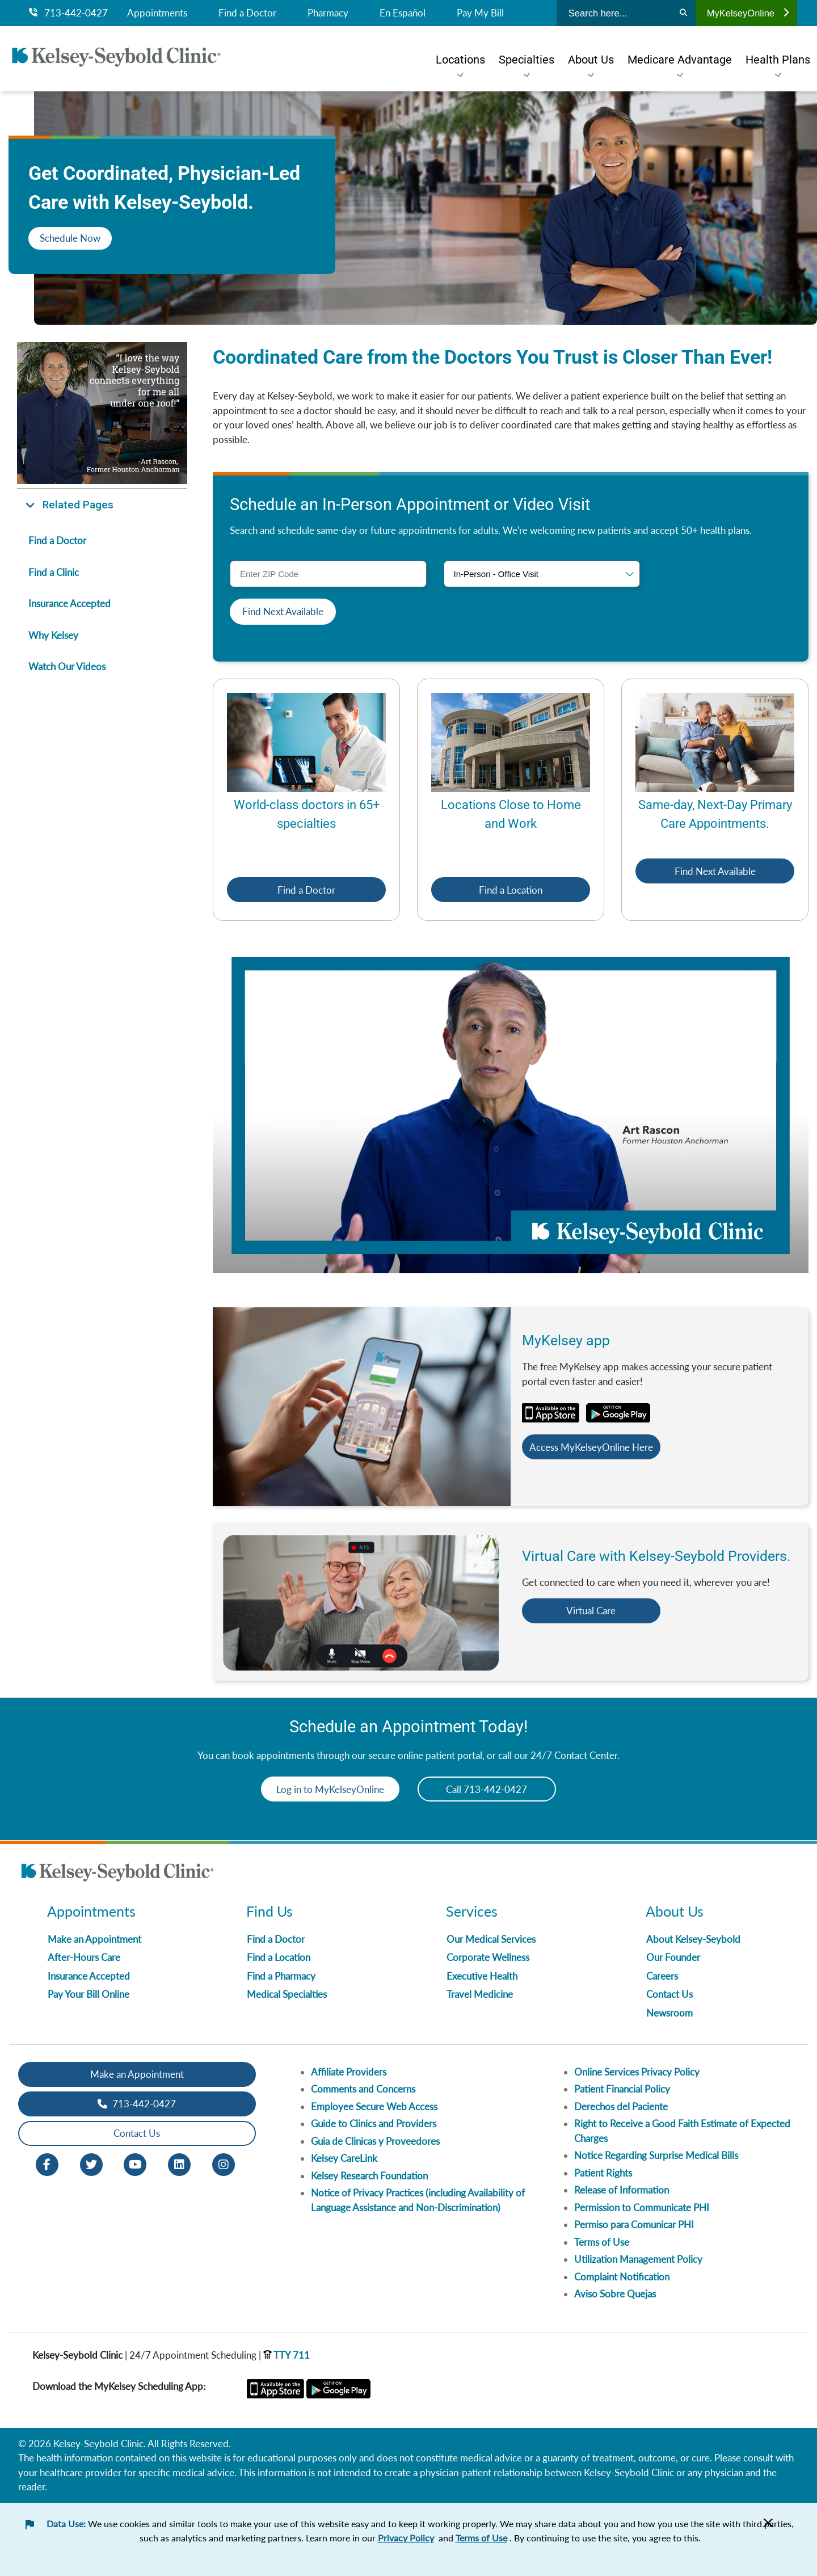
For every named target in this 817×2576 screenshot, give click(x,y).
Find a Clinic (53, 572)
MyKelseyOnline (748, 13)
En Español (403, 13)
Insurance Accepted (69, 603)
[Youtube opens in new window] (135, 2163)
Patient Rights (603, 2173)
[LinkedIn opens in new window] (179, 2163)
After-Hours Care (84, 1958)
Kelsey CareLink (344, 2159)
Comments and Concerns (363, 2089)
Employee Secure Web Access (374, 2106)
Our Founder (673, 1958)
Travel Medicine (480, 1995)
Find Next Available (715, 871)
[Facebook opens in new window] (47, 2163)
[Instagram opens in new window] (223, 2163)
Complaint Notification (621, 2277)
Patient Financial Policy (622, 2089)
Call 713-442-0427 (491, 1789)
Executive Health (482, 1976)
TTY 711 (286, 2355)
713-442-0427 (68, 13)
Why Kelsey (53, 635)
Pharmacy (328, 13)
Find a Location (510, 890)
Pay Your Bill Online (88, 1995)
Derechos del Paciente (621, 2106)
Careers (662, 1976)
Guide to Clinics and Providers (373, 2124)
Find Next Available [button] (282, 611)
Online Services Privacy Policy (637, 2072)
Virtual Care (596, 1611)
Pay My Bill (480, 13)
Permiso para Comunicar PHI (634, 2225)
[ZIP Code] (328, 574)
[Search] (683, 13)
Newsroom (669, 2013)
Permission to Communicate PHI (641, 2207)
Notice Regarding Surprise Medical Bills (656, 2156)
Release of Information (621, 2190)
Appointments (157, 13)
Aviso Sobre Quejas (615, 2294)
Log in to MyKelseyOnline (326, 1789)
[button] (102, 505)
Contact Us (669, 1995)
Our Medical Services (491, 1939)
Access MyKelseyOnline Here (596, 1447)
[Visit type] (542, 574)
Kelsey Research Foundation (369, 2176)
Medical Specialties (287, 1995)
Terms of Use (601, 2242)
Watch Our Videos (67, 666)
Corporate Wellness (488, 1958)
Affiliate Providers (348, 2072)
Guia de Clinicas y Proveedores (375, 2141)
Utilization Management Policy (638, 2260)
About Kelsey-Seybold (693, 1939)
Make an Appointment (94, 1939)
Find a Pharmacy (281, 1976)
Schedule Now (70, 238)
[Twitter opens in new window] (91, 2163)
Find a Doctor (247, 13)
